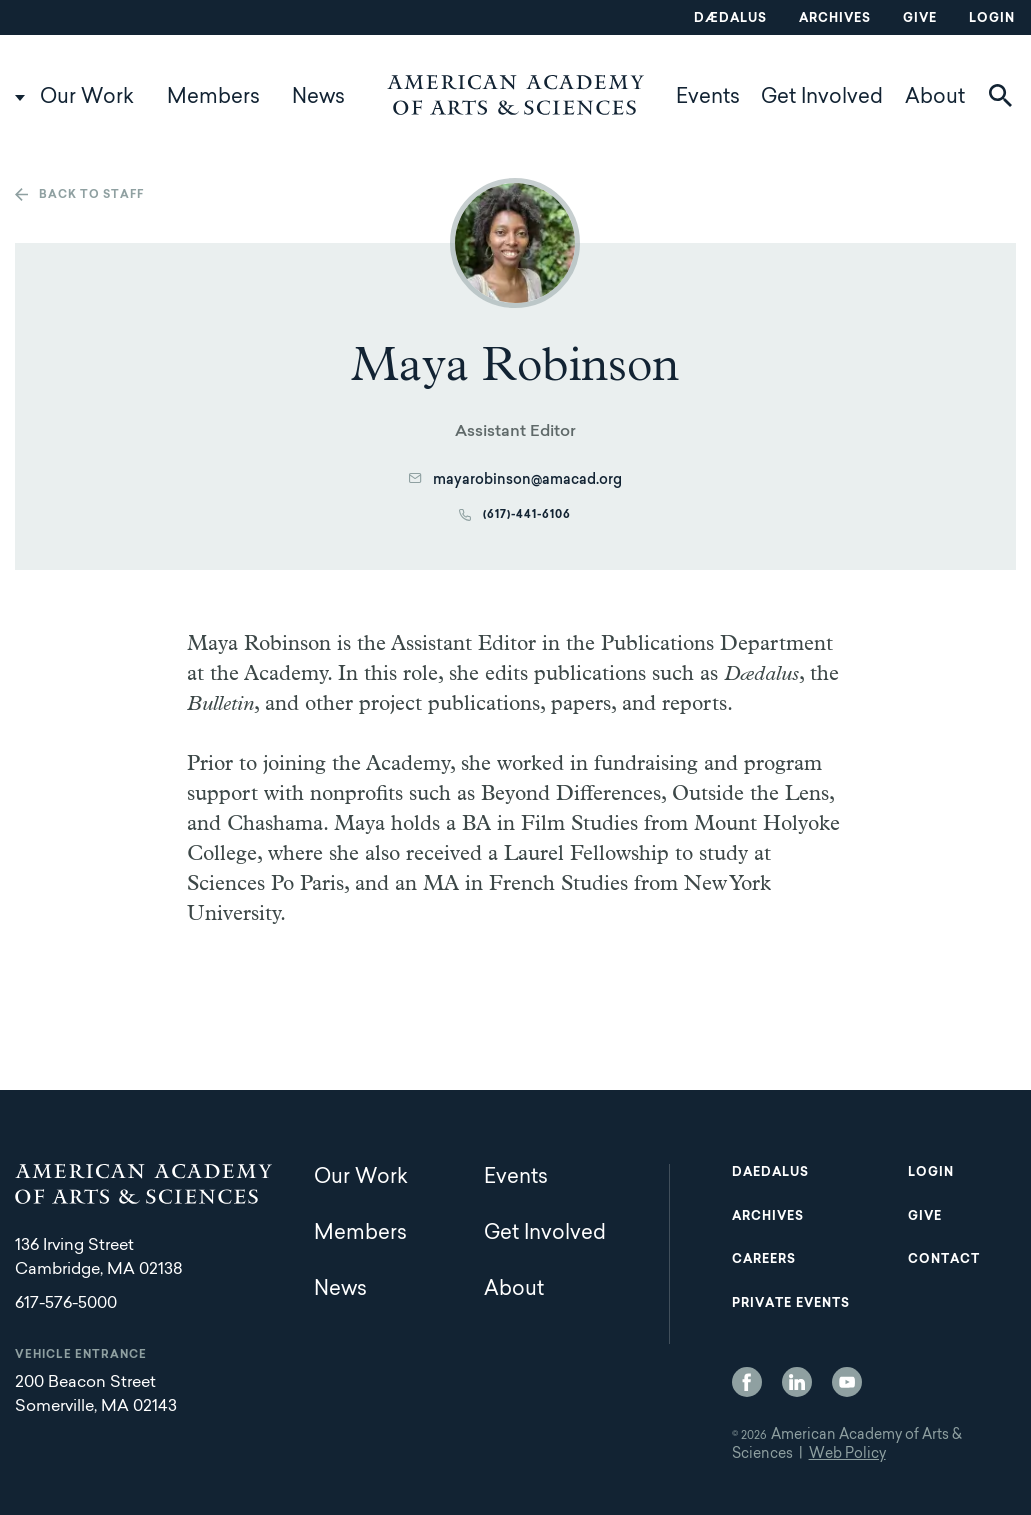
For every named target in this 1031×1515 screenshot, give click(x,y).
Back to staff (91, 195)
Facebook (747, 1382)
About (935, 98)
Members (213, 98)
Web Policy (847, 1455)
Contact (944, 1260)
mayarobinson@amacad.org (527, 481)
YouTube (847, 1382)
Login (992, 19)
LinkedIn (797, 1382)
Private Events (791, 1304)
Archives (835, 19)
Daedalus (770, 1173)
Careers (764, 1260)
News (318, 98)
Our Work (87, 98)
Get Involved (822, 98)
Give (920, 19)
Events (708, 98)
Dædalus (730, 19)
